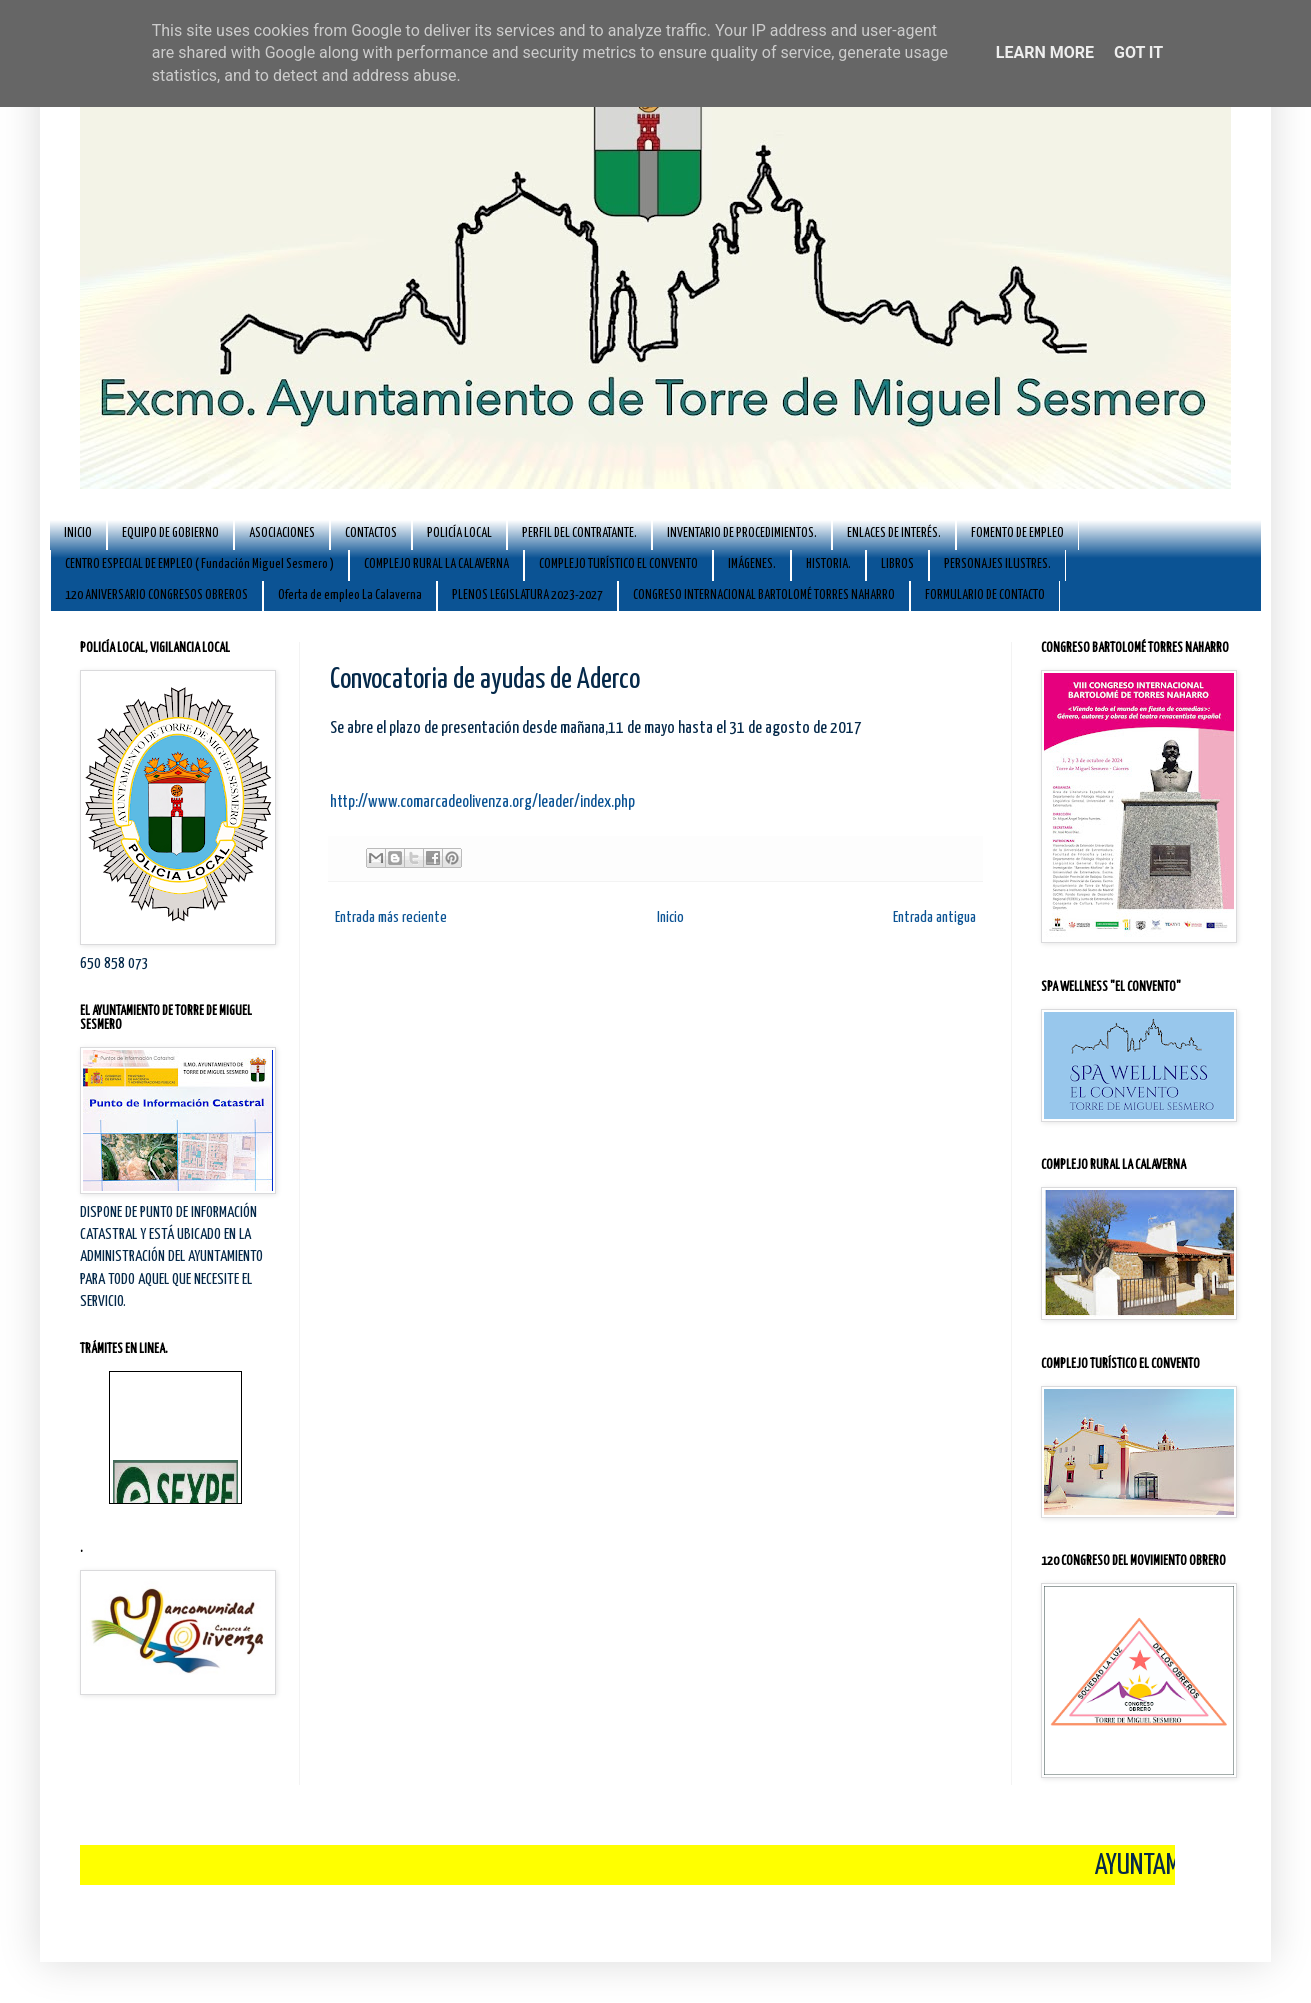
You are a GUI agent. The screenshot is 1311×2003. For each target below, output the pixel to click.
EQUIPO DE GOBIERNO (170, 533)
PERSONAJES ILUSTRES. (997, 564)
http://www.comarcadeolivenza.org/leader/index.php (482, 802)
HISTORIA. (828, 564)
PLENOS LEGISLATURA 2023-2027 (527, 595)
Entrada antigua (934, 917)
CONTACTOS (371, 533)
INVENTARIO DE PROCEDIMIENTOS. (742, 533)
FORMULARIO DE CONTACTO (985, 595)
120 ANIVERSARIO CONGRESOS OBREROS (156, 595)
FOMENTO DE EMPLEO (1017, 533)
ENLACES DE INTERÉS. (894, 533)
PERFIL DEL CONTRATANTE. (579, 533)
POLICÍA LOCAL (459, 533)
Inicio (670, 917)
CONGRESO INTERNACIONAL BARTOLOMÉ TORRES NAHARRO (764, 595)
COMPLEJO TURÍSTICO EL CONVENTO (618, 564)
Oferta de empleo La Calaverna (350, 595)
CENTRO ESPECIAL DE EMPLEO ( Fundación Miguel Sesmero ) (199, 564)
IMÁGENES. (752, 564)
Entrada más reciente (391, 917)
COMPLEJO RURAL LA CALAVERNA (436, 564)
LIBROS (897, 564)
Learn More (1045, 52)
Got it (1138, 52)
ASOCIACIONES (282, 533)
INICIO (78, 533)
